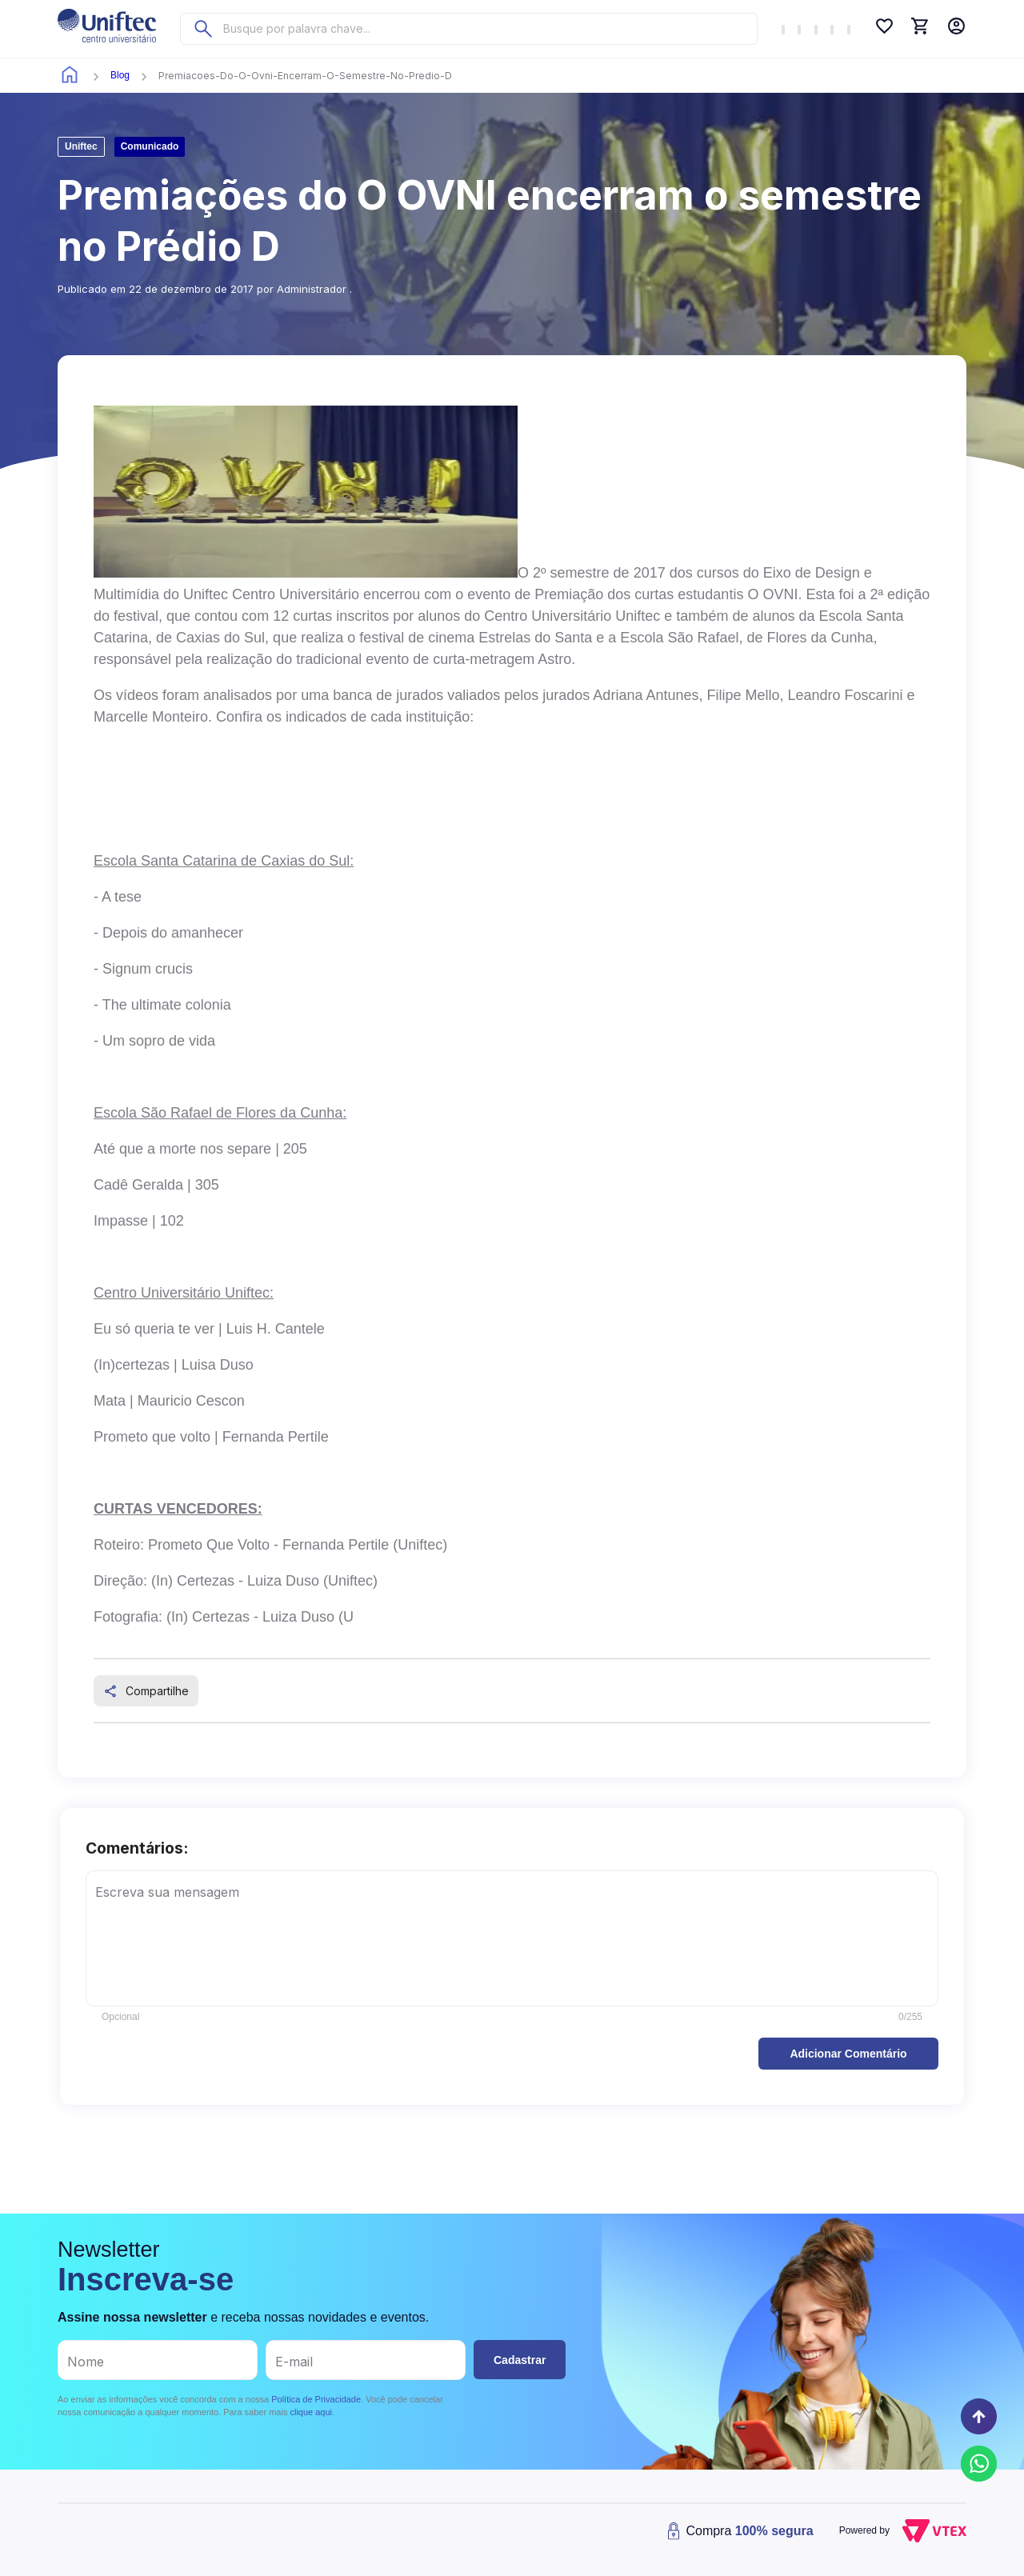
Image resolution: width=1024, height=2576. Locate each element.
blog (120, 75)
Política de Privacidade (316, 2399)
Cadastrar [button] (520, 2360)
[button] (848, 2054)
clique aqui (311, 2412)
